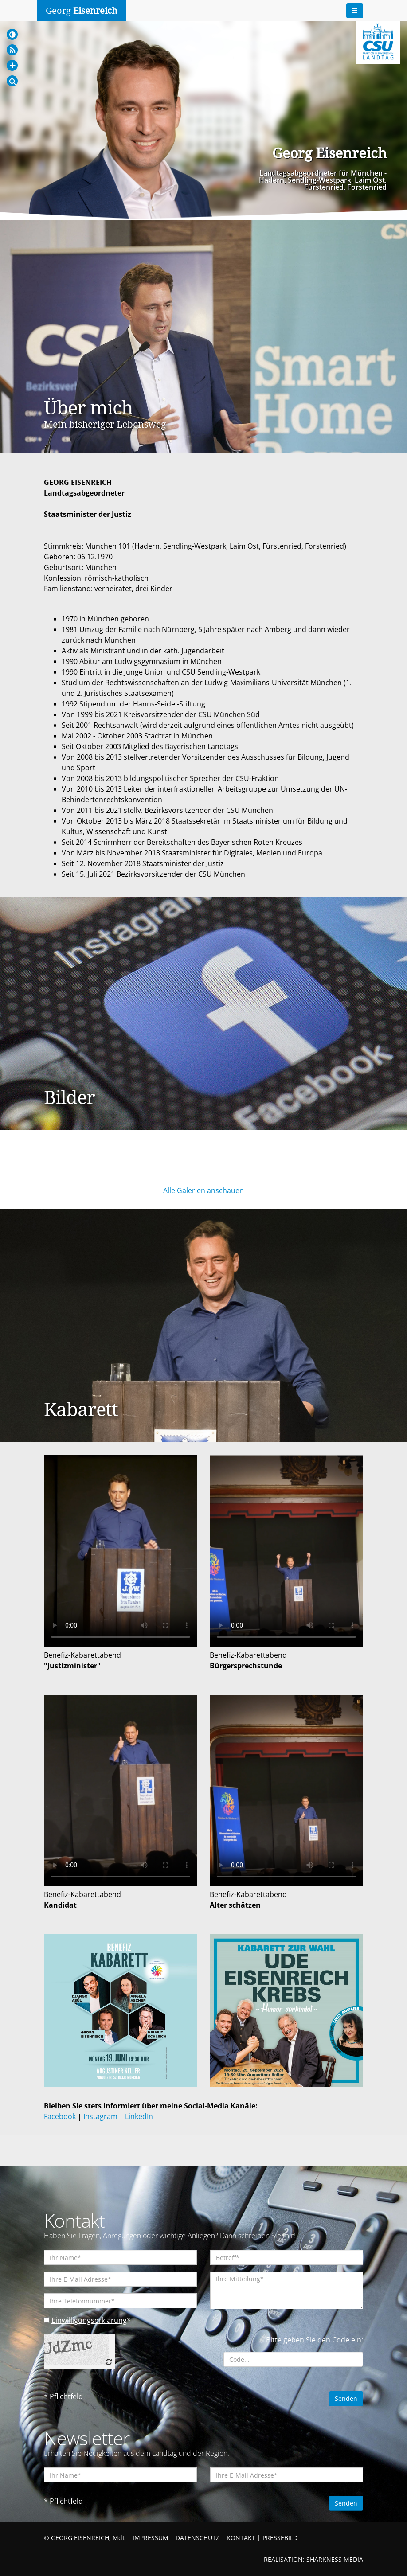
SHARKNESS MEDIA (334, 2559)
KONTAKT (241, 2537)
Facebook (60, 2116)
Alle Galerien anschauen (203, 1190)
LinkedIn (139, 2116)
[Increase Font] (12, 65)
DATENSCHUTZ (197, 2537)
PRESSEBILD (279, 2537)
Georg (81, 10)
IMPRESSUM (150, 2537)
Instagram (100, 2116)
